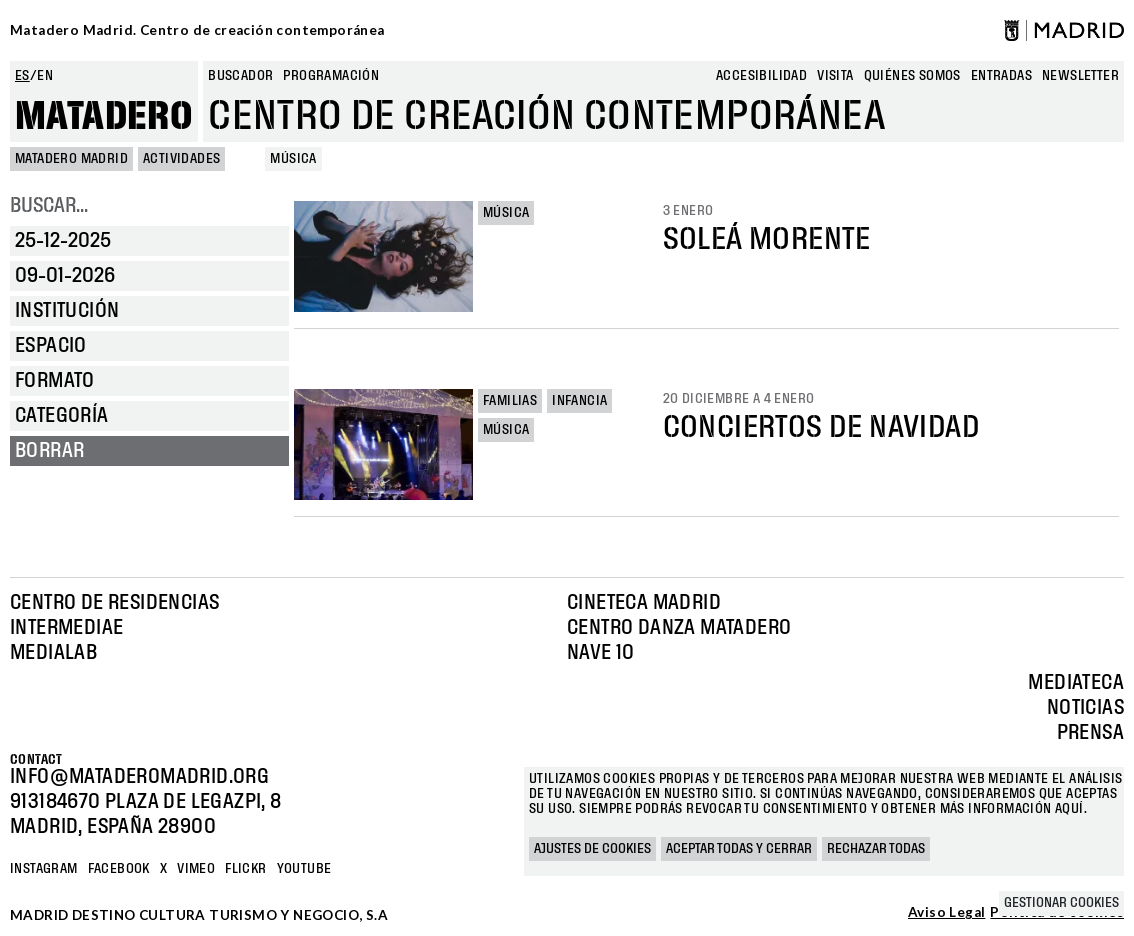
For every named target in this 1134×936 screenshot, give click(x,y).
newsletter (1080, 76)
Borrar (49, 451)
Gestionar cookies (1061, 903)
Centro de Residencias (114, 603)
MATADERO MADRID (71, 159)
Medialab (53, 653)
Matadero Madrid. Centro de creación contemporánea (197, 30)
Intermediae (66, 628)
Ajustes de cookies (592, 849)
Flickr (245, 869)
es (22, 76)
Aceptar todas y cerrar (739, 849)
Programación (331, 76)
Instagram (44, 869)
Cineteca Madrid (644, 603)
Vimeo (196, 869)
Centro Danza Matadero (679, 628)
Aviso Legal (946, 913)
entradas (1001, 76)
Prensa (1090, 733)
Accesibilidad (761, 76)
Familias (510, 401)
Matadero (104, 117)
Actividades (181, 159)
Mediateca (1076, 683)
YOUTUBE (304, 869)
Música (506, 213)
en (45, 76)
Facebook (119, 869)
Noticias (1085, 708)
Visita (835, 76)
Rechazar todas (876, 849)
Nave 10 (601, 653)
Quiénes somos (912, 76)
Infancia (579, 401)
